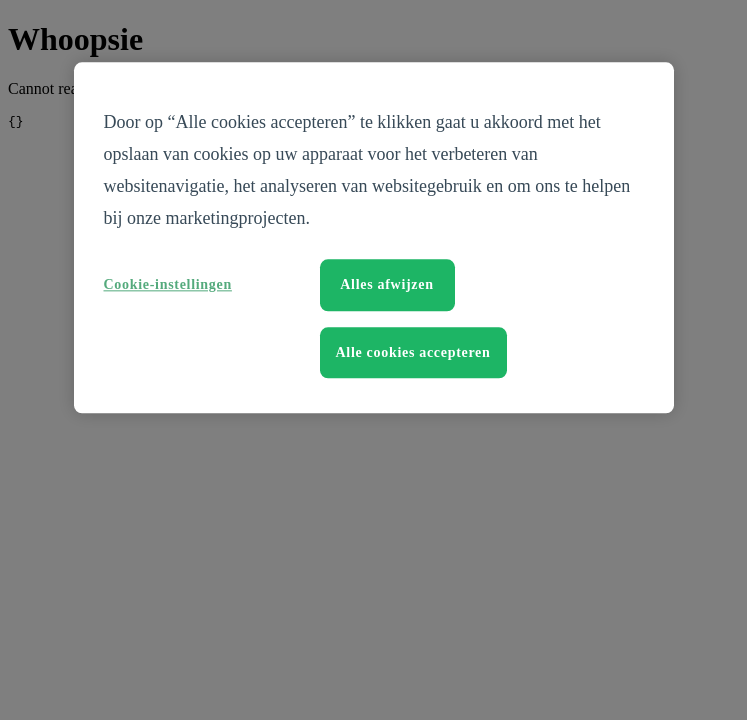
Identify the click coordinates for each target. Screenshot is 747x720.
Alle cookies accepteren (413, 352)
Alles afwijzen (386, 284)
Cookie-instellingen (168, 284)
